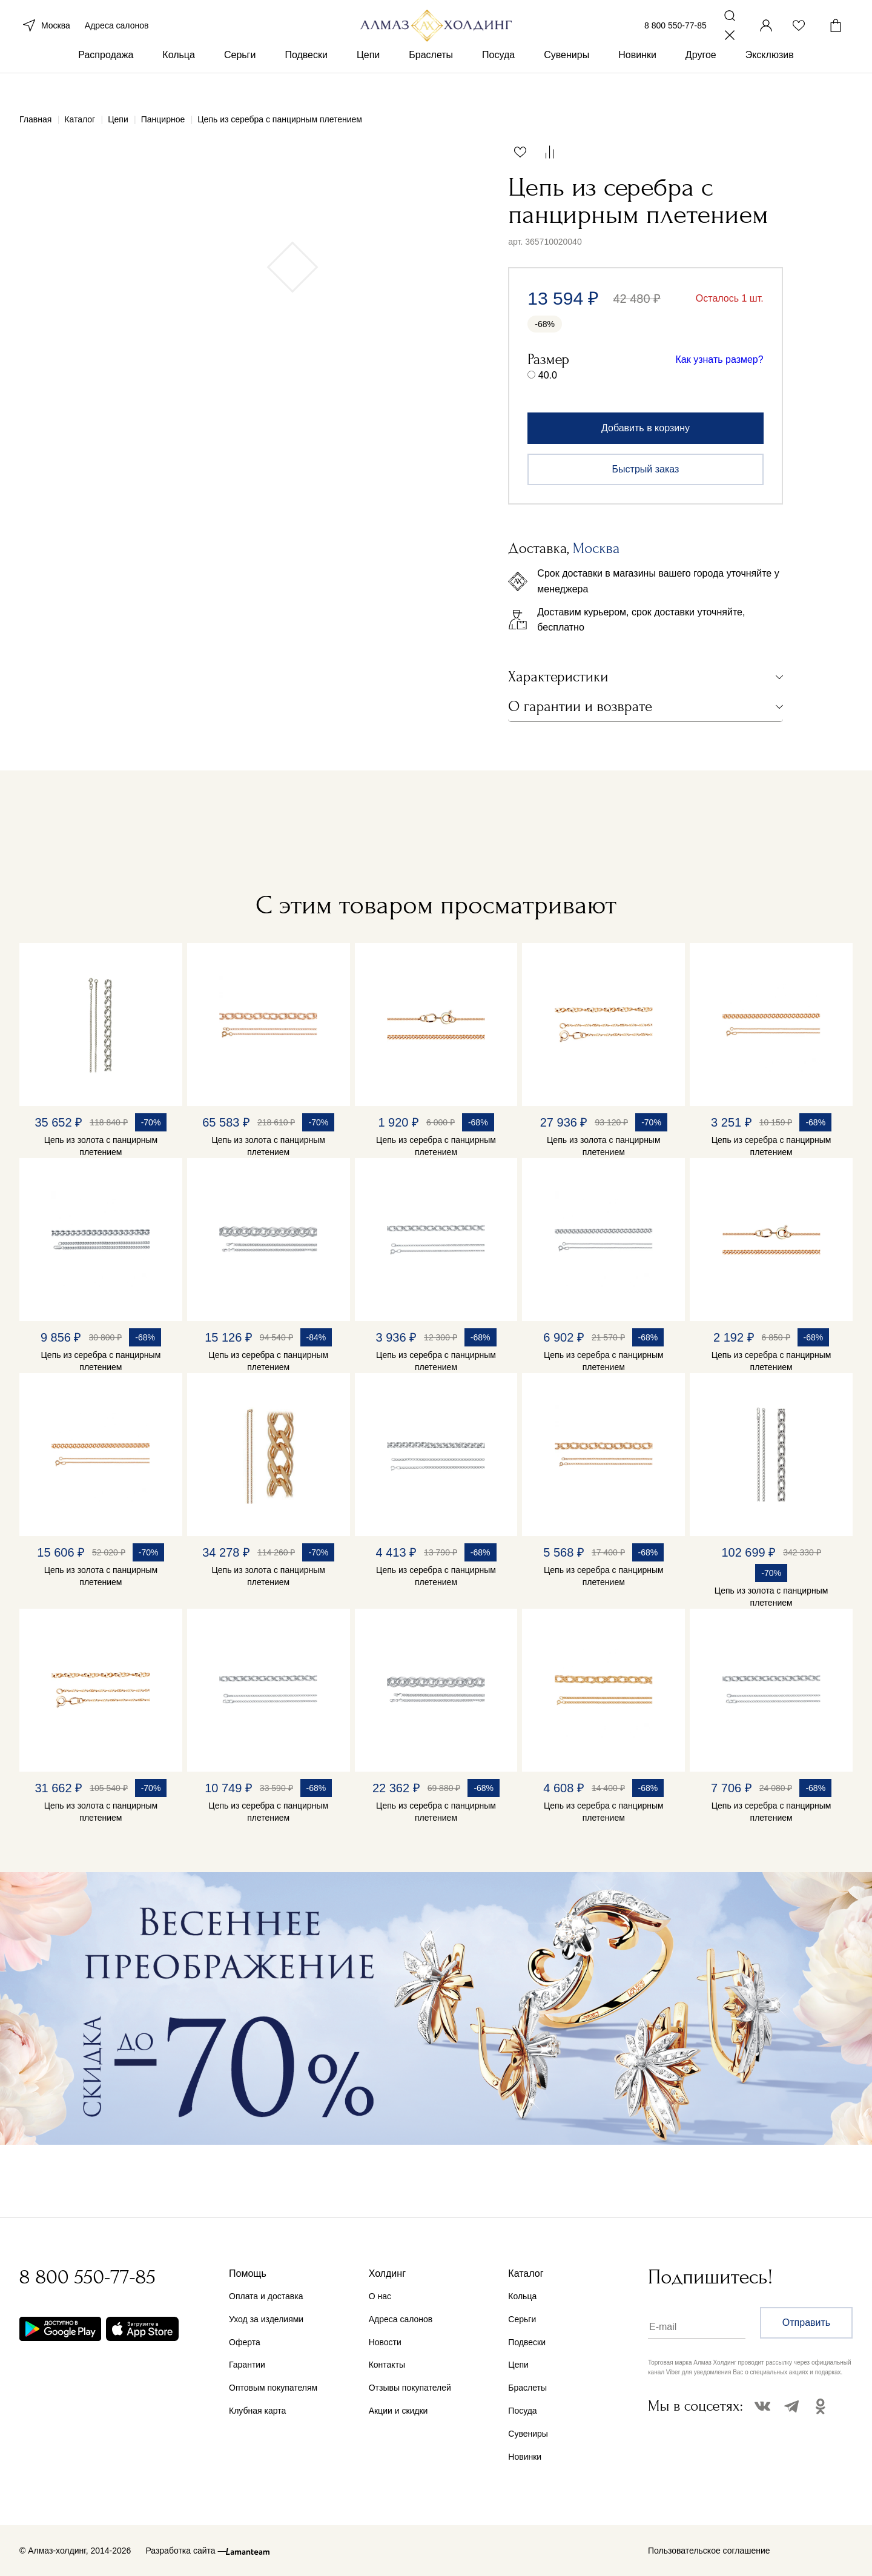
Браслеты (431, 78)
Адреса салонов (117, 35)
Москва (44, 35)
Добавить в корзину (645, 428)
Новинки (637, 78)
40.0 (547, 375)
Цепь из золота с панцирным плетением (101, 1146)
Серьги (240, 78)
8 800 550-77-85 (675, 35)
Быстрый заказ (645, 469)
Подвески (306, 78)
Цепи (368, 78)
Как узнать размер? (720, 359)
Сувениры (566, 78)
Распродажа (105, 78)
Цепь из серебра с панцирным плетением (436, 1146)
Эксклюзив (769, 78)
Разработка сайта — (185, 2550)
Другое (700, 78)
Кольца (178, 78)
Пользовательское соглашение (709, 2550)
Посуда (498, 78)
